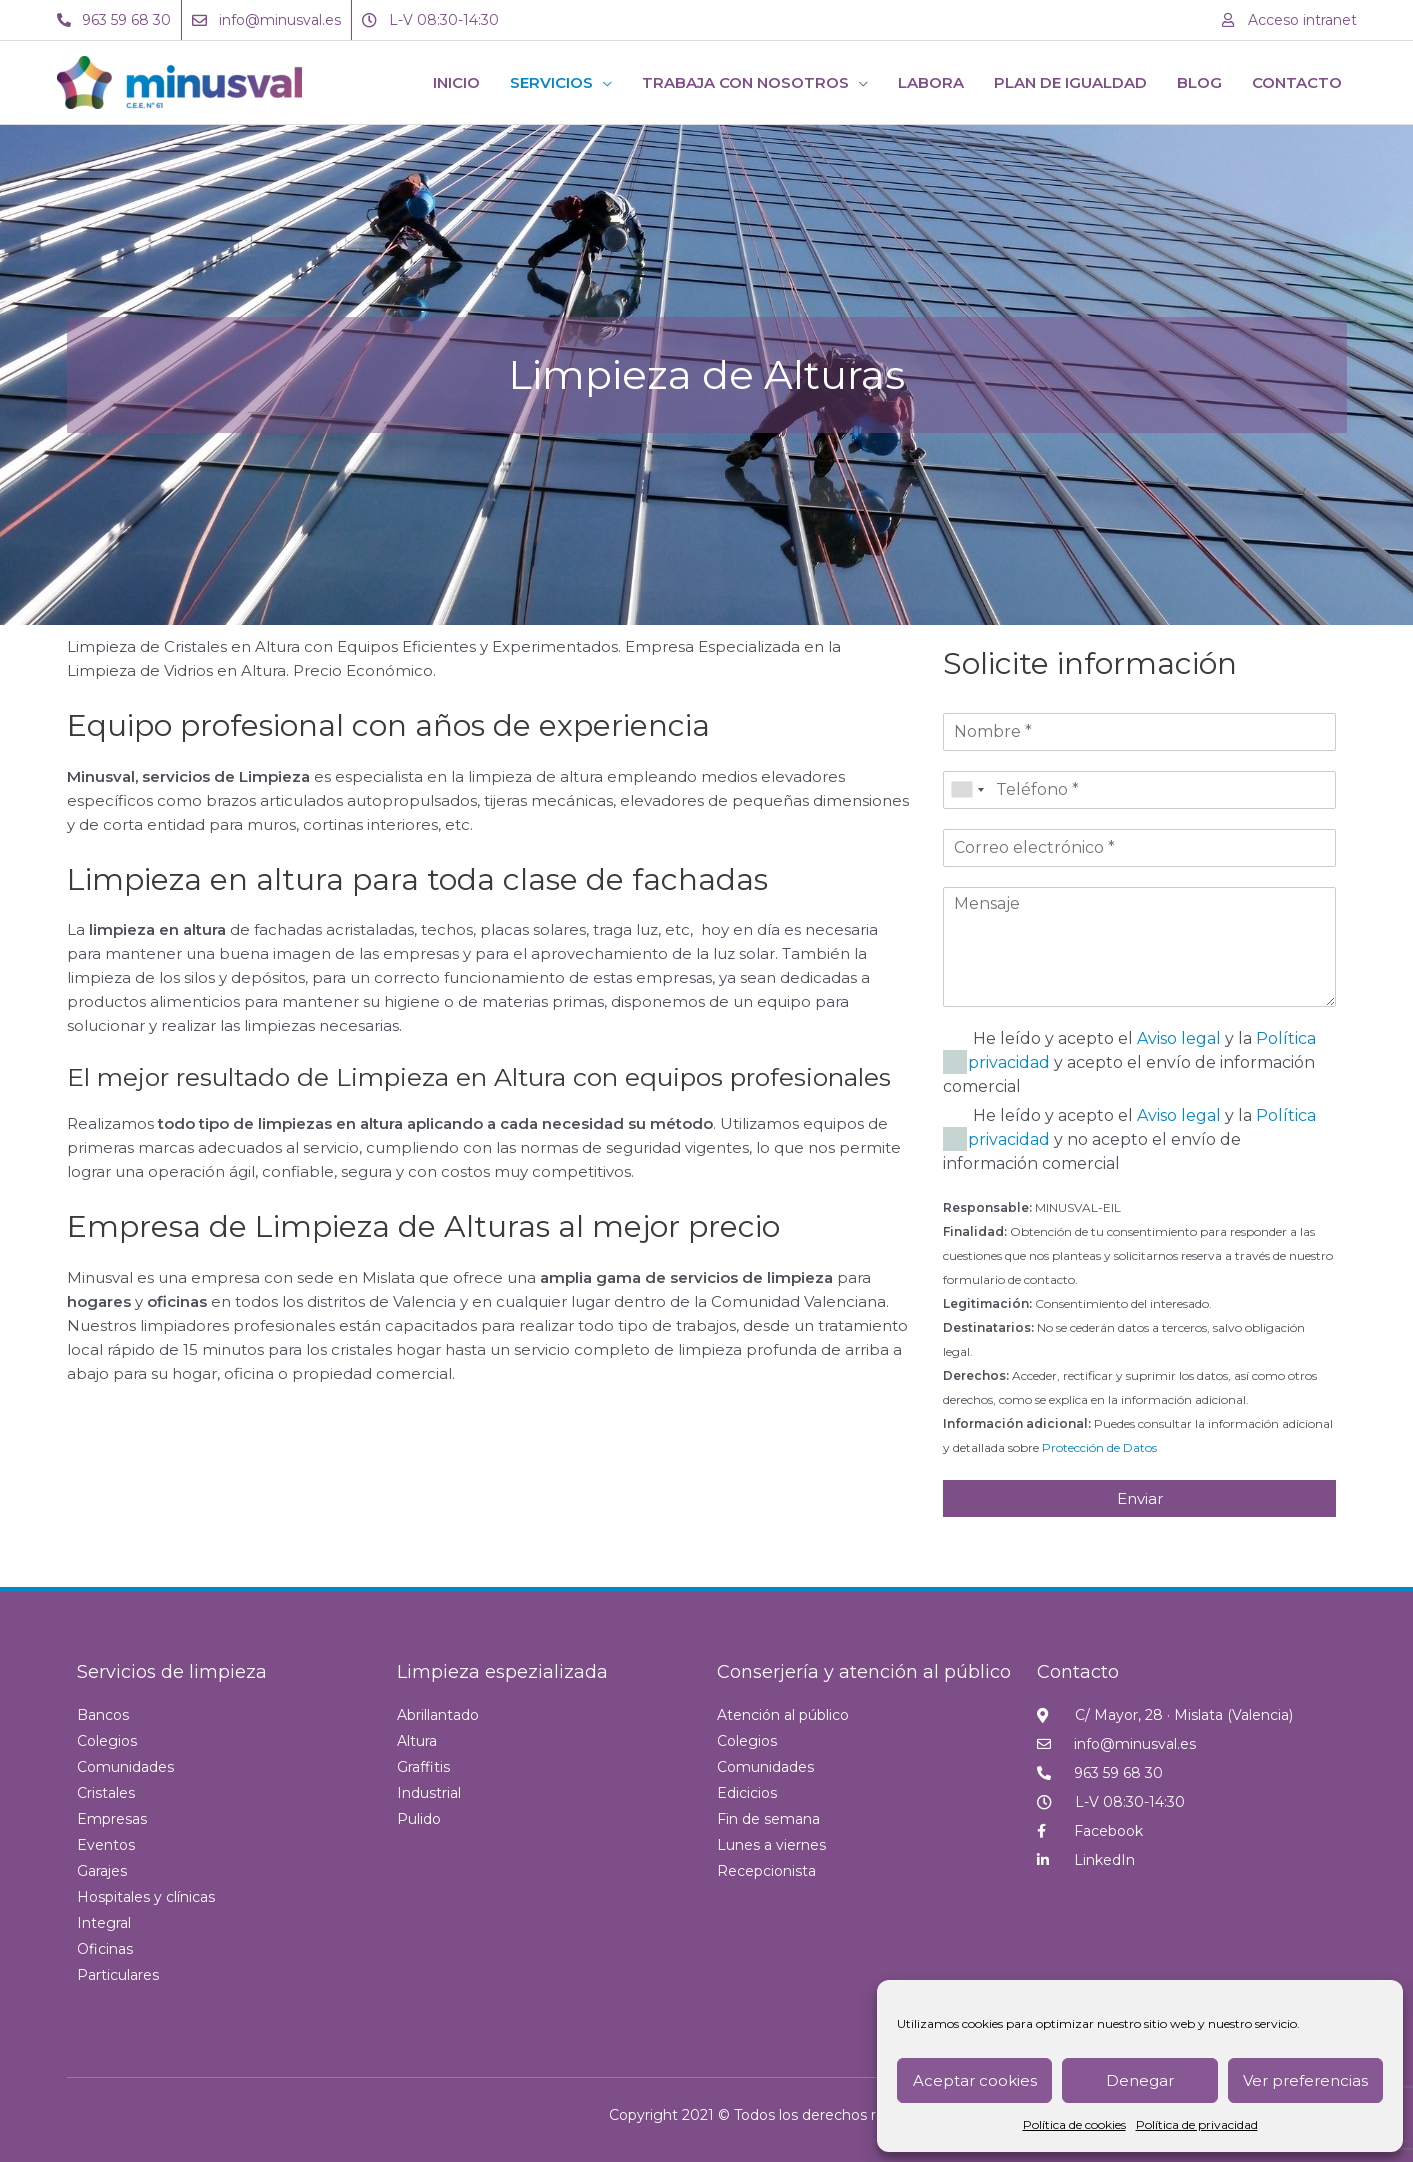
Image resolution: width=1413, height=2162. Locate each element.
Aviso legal (1179, 1038)
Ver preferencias (1305, 2080)
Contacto (1078, 1672)
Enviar (1140, 1498)
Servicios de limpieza (172, 1672)
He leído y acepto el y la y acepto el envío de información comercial (1129, 1062)
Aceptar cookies (975, 2080)
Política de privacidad (1197, 2124)
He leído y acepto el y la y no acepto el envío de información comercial (1129, 1139)
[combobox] (967, 790)
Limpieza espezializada (502, 1672)
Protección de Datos (1099, 1447)
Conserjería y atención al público (864, 1672)
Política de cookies (1074, 2124)
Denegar (1140, 2080)
